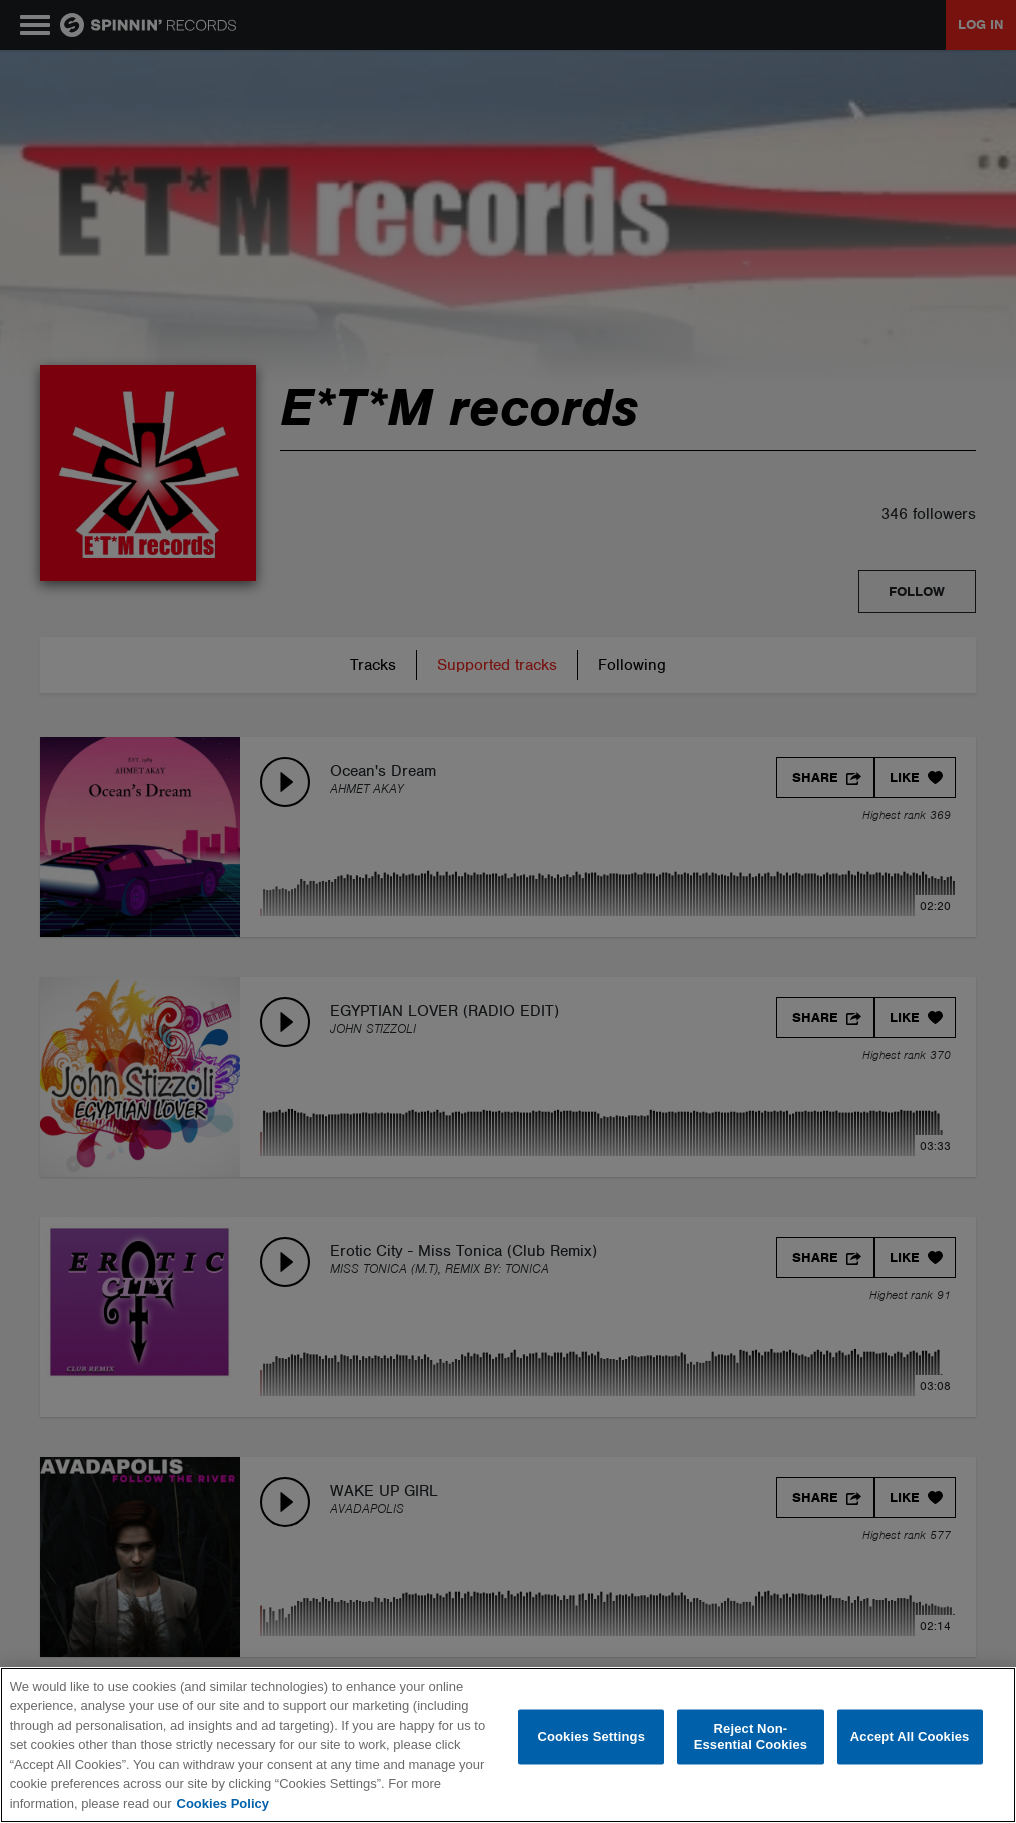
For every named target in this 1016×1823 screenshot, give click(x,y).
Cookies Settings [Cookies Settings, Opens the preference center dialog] (591, 1736)
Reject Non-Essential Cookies (750, 1736)
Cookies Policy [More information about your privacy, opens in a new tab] (223, 1803)
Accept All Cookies (910, 1736)
